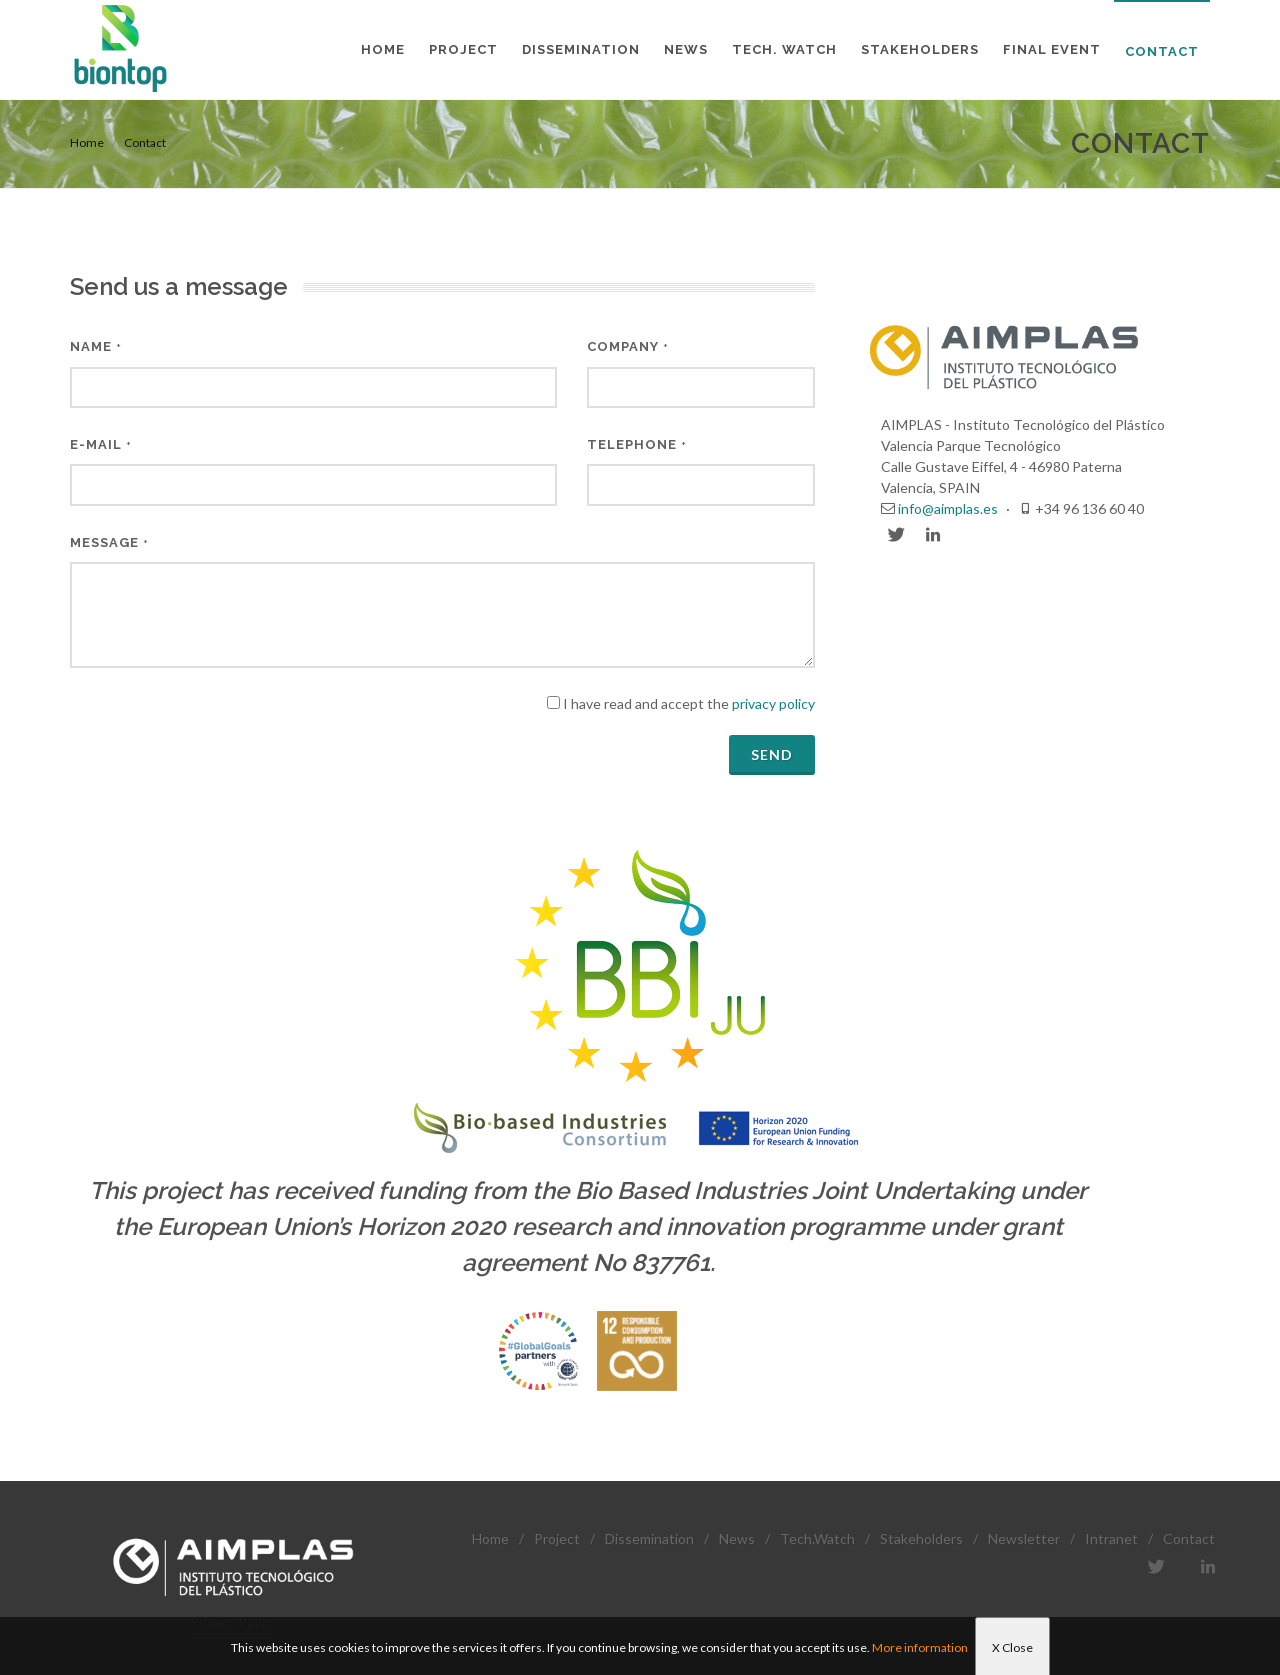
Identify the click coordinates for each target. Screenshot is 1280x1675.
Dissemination (649, 1538)
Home (87, 142)
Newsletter (1024, 1538)
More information (920, 1647)
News (737, 1538)
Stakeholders (921, 1538)
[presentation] (222, 732)
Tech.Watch (817, 1538)
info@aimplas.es (948, 508)
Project (557, 1538)
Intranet (1111, 1538)
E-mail (101, 444)
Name (96, 346)
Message (109, 542)
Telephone (637, 444)
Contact (145, 142)
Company (628, 346)
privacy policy (773, 703)
